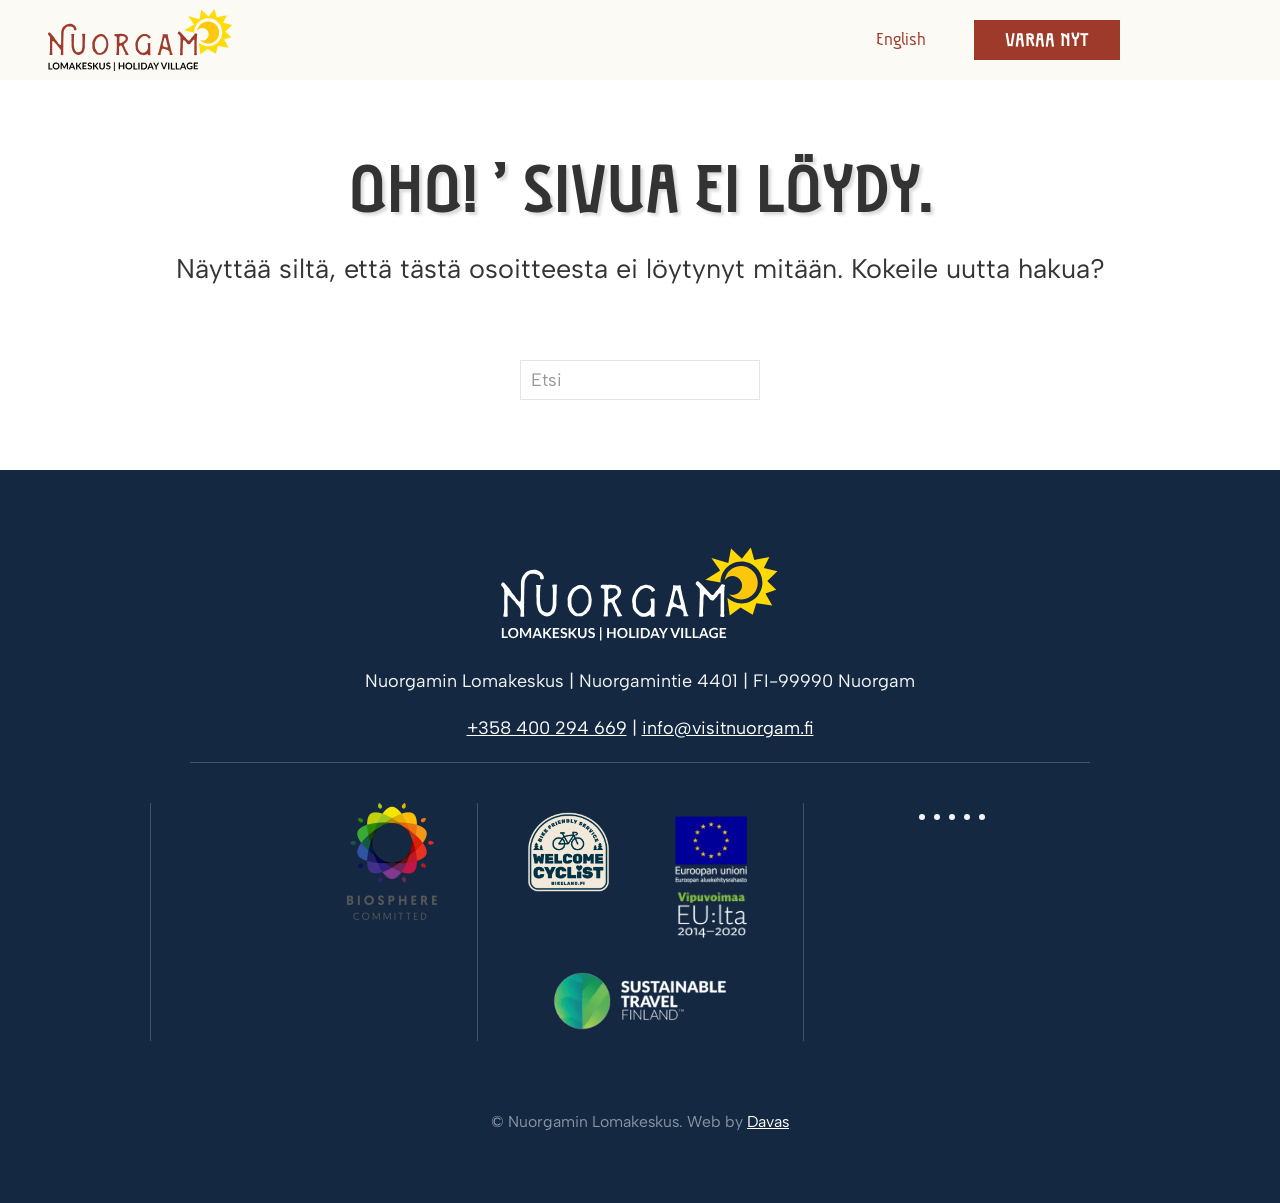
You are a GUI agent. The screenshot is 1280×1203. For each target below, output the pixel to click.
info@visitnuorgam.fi (728, 728)
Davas (768, 1121)
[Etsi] (640, 380)
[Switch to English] (895, 39)
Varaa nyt (1047, 40)
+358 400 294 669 (547, 728)
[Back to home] (140, 40)
